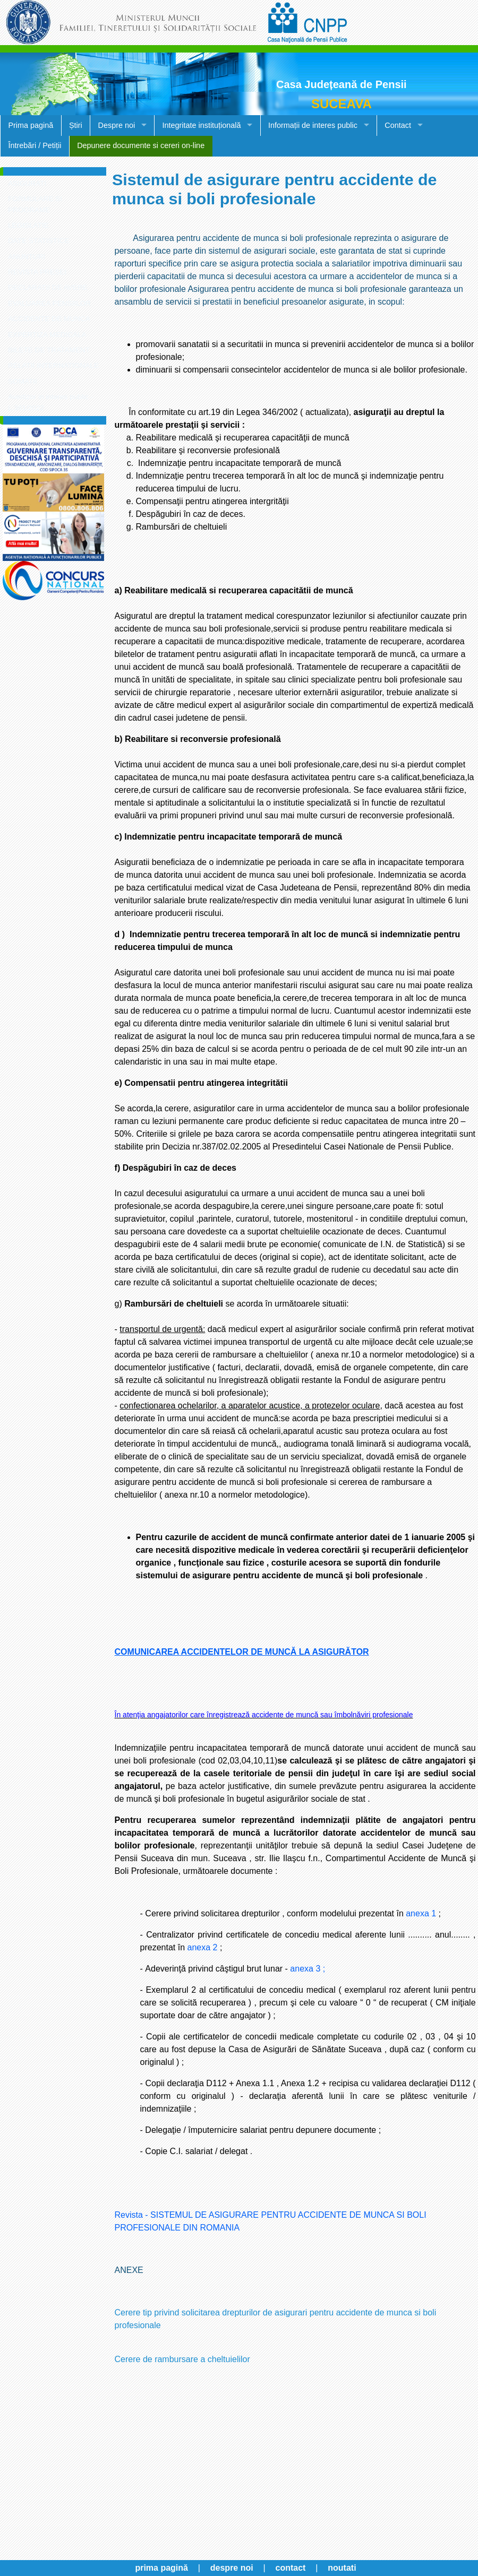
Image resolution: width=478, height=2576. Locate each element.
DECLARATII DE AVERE (48, 287)
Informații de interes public (312, 125)
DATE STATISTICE (39, 241)
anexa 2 (202, 1947)
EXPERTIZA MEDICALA (47, 335)
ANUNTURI (26, 257)
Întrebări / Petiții (34, 145)
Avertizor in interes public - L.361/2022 (50, 402)
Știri (75, 125)
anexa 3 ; (307, 1968)
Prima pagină (30, 125)
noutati (342, 2567)
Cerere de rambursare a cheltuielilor (182, 2359)
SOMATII (22, 381)
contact (291, 2567)
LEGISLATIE (28, 225)
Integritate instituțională (202, 125)
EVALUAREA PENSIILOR (49, 303)
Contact (398, 125)
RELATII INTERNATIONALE (53, 365)
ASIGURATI (27, 183)
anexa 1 (421, 1913)
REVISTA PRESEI (37, 272)
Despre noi (116, 125)
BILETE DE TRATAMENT (49, 350)
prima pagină (161, 2567)
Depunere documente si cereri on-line (140, 145)
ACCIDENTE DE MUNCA (49, 319)
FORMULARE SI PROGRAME (35, 204)
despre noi (231, 2567)
